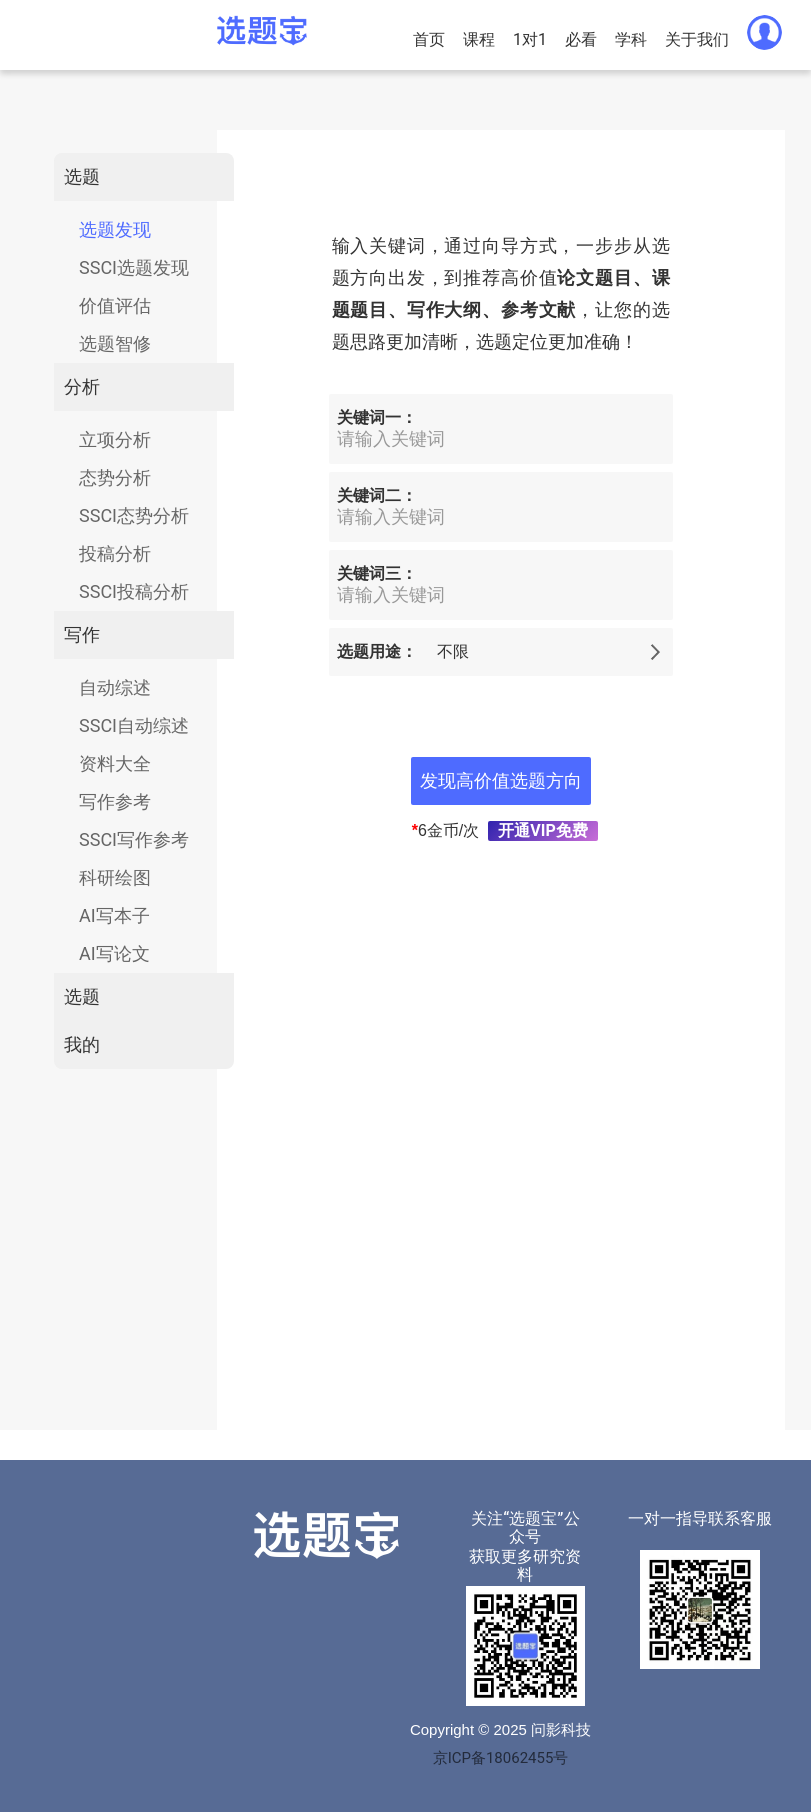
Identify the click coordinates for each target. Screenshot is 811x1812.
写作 (82, 634)
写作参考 (115, 801)
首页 (429, 39)
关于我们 (697, 39)
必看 (581, 39)
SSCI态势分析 (134, 515)
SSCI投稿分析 (134, 591)
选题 (82, 176)
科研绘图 (115, 877)
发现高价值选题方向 (501, 781)
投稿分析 (115, 553)
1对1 (530, 39)
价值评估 (115, 305)
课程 (479, 39)
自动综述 (115, 687)
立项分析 (115, 439)
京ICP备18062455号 (501, 1758)
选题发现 (115, 229)
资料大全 (115, 763)
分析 (82, 386)
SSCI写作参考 (134, 839)
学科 (631, 39)
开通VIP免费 (542, 830)
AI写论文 (114, 953)
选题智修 (115, 343)
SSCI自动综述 (134, 725)
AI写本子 (114, 915)
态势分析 (115, 477)
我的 (82, 1044)
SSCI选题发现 (134, 267)
